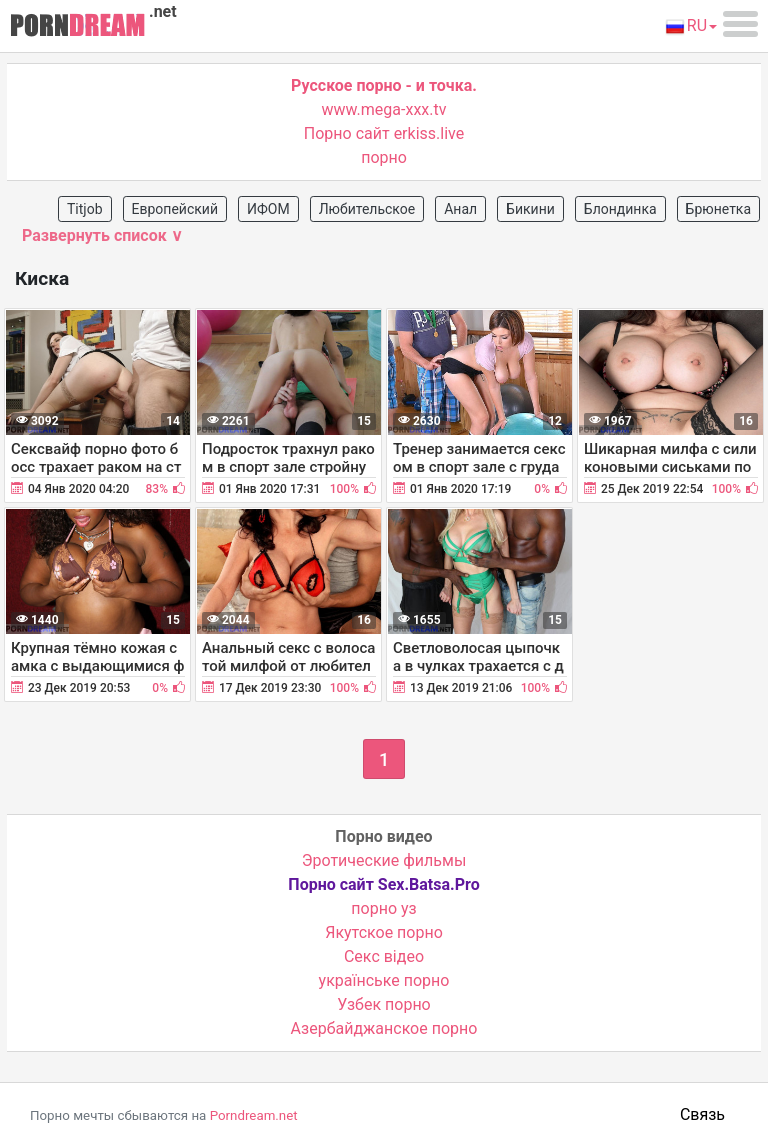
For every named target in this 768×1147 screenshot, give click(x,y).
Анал (460, 209)
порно (384, 157)
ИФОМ (268, 209)
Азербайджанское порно (384, 1028)
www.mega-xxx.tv (384, 109)
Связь (702, 1114)
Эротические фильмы (384, 860)
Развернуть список (102, 235)
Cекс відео (384, 956)
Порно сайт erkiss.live (384, 133)
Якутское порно (384, 932)
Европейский (175, 209)
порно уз (383, 908)
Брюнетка (718, 209)
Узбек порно (384, 1004)
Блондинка (620, 209)
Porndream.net (254, 1115)
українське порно (384, 980)
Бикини (530, 209)
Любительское (367, 209)
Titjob (85, 209)
